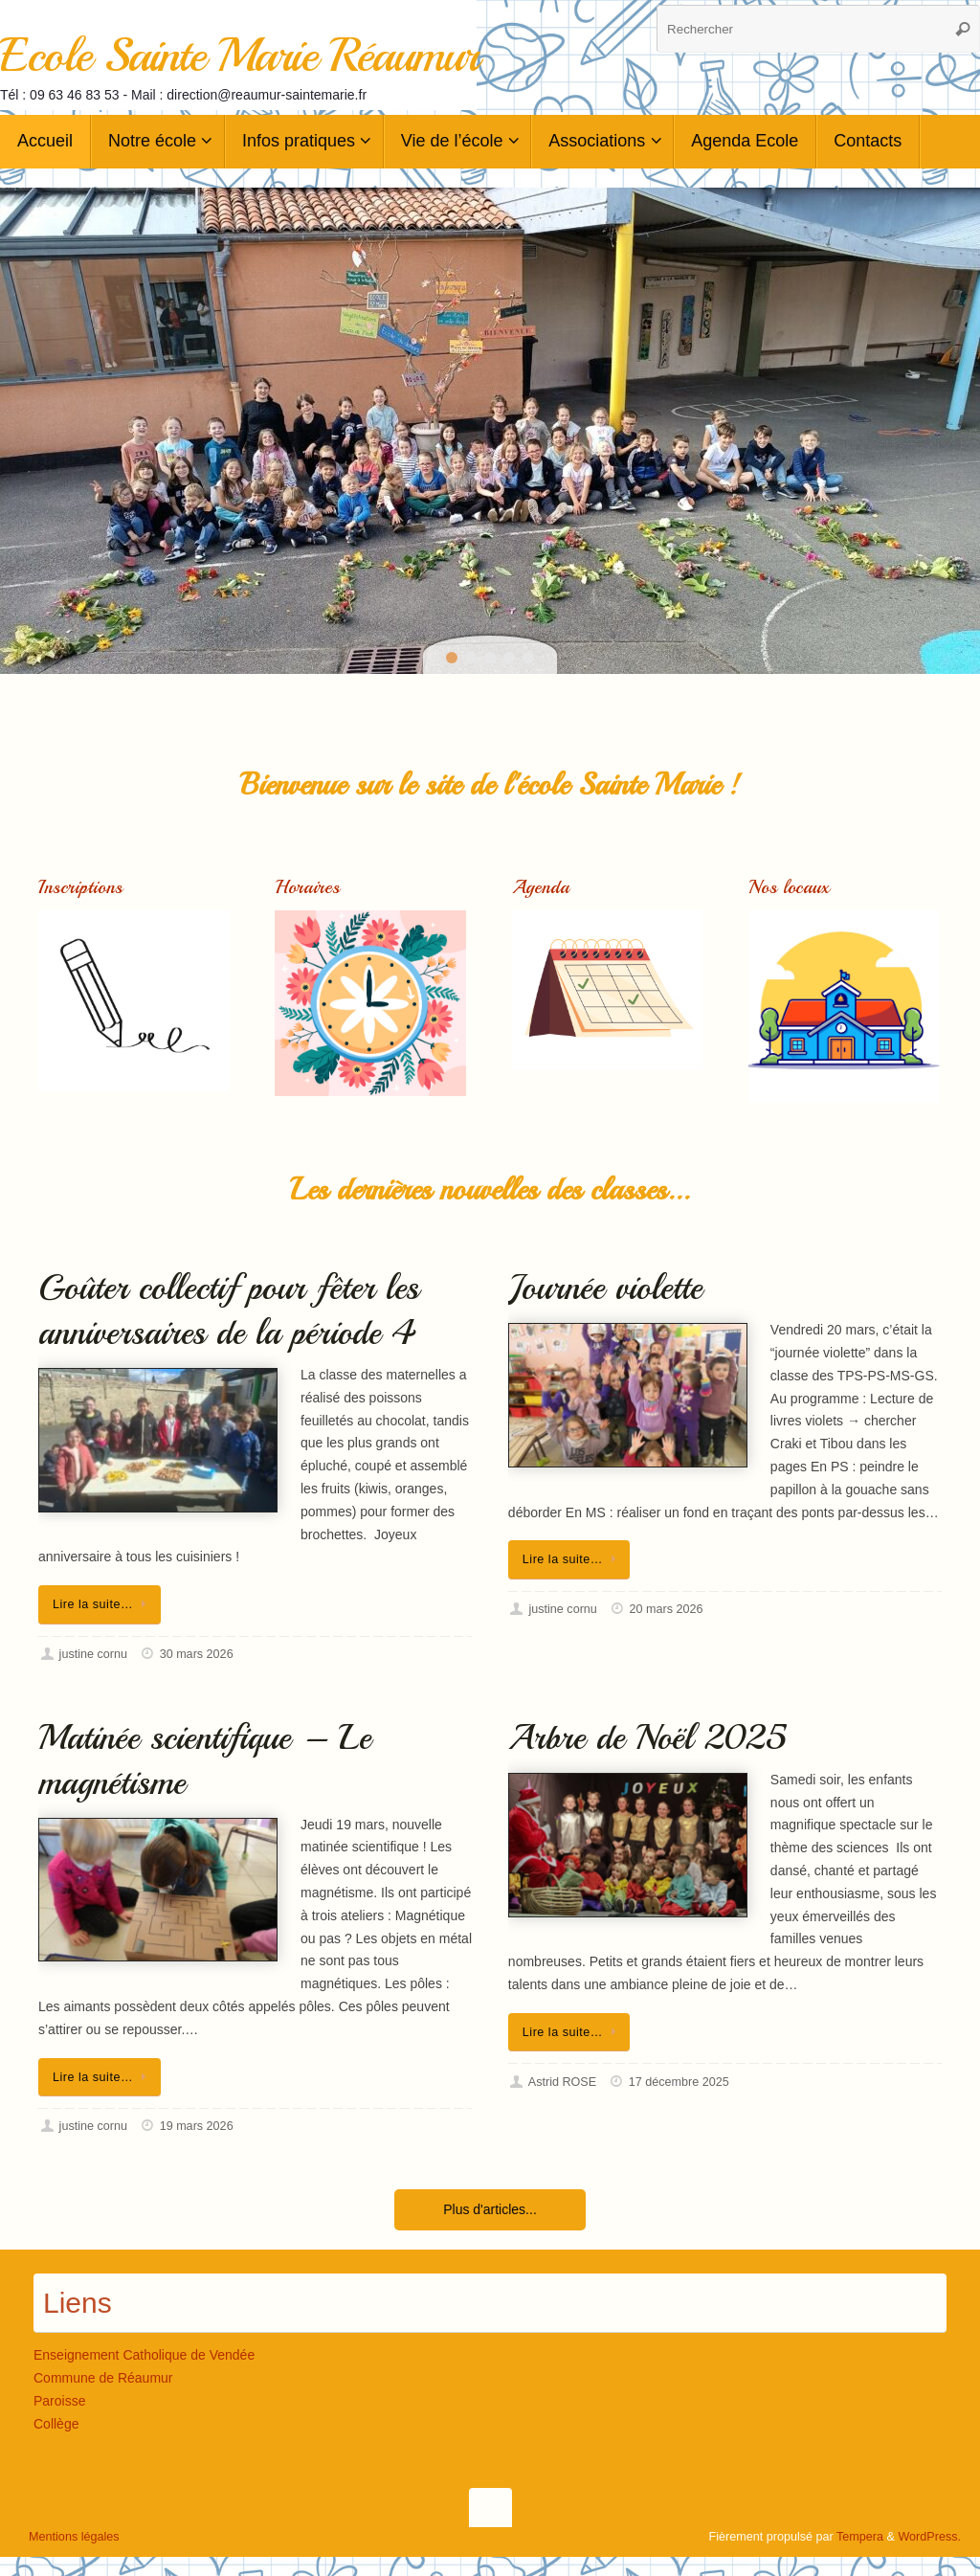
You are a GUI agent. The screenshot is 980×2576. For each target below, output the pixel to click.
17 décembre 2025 (679, 2082)
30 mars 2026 (197, 1654)
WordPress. (929, 2536)
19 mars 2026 (197, 2126)
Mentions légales (74, 2536)
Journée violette (605, 1288)
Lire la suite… (103, 1604)
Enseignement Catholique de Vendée (144, 2355)
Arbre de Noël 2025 (647, 1737)
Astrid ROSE (562, 2082)
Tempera (859, 2536)
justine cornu (93, 1654)
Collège (55, 2423)
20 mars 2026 (665, 1609)
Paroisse (59, 2400)
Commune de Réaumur (103, 2378)
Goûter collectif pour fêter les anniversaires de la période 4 (228, 1310)
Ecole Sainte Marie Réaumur (239, 55)
